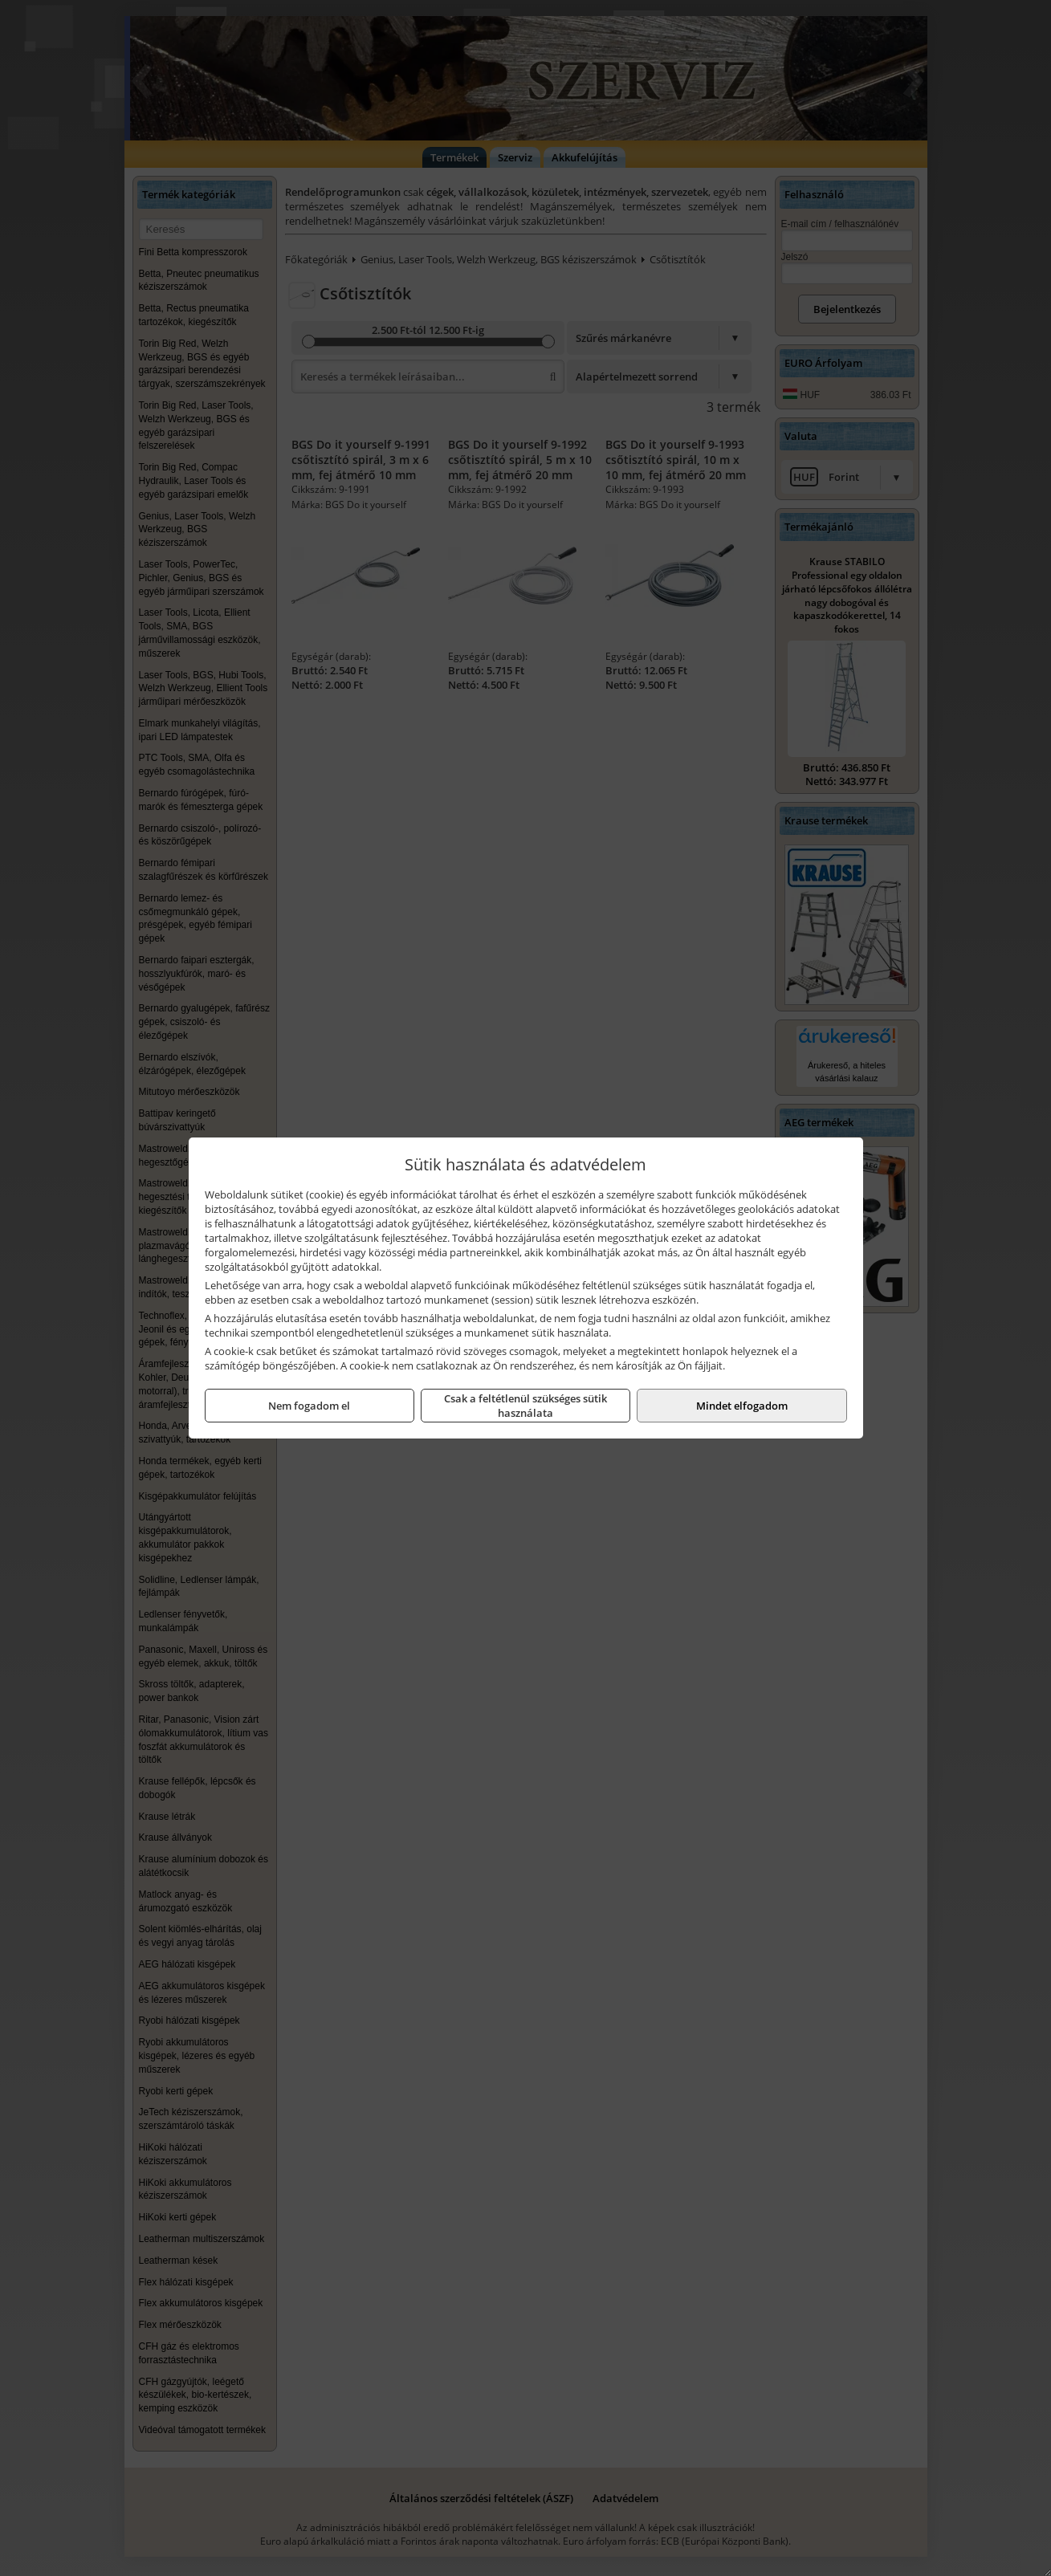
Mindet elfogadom (742, 1405)
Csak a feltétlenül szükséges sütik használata (525, 1405)
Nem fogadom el (309, 1405)
